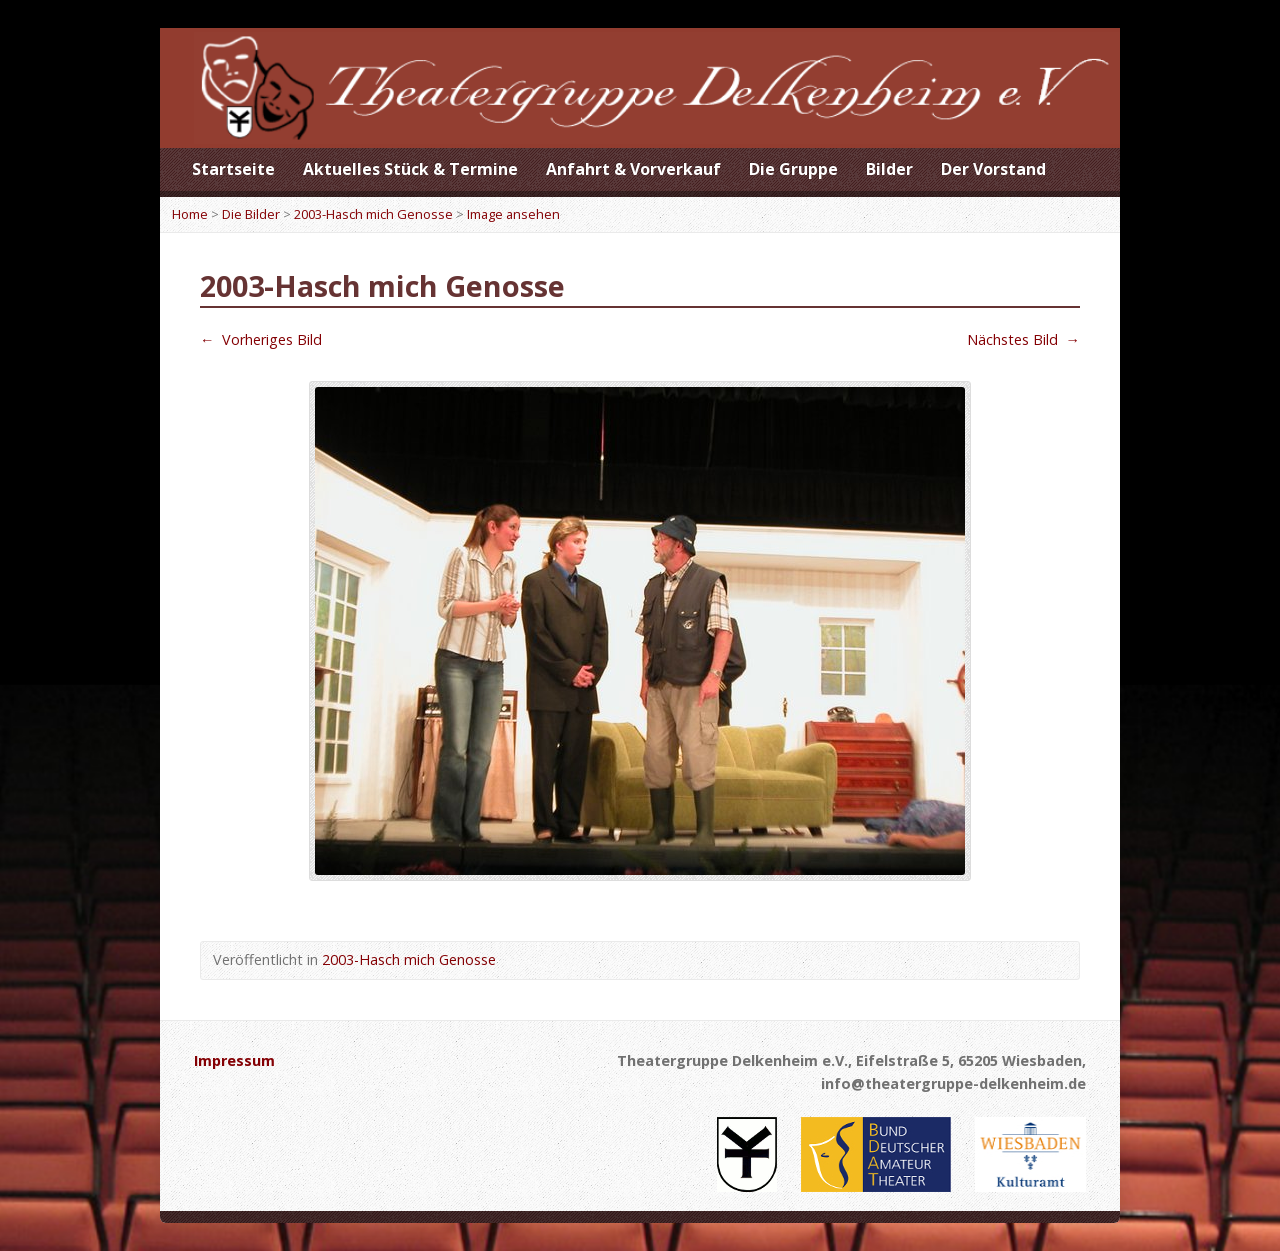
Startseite (233, 169)
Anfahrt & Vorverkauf (633, 169)
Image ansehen (513, 214)
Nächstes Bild (1023, 339)
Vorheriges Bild (261, 339)
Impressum (234, 1060)
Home (190, 214)
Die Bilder (251, 214)
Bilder (889, 169)
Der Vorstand (993, 169)
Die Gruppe (793, 169)
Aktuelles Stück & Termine (410, 169)
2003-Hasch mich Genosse (373, 214)
